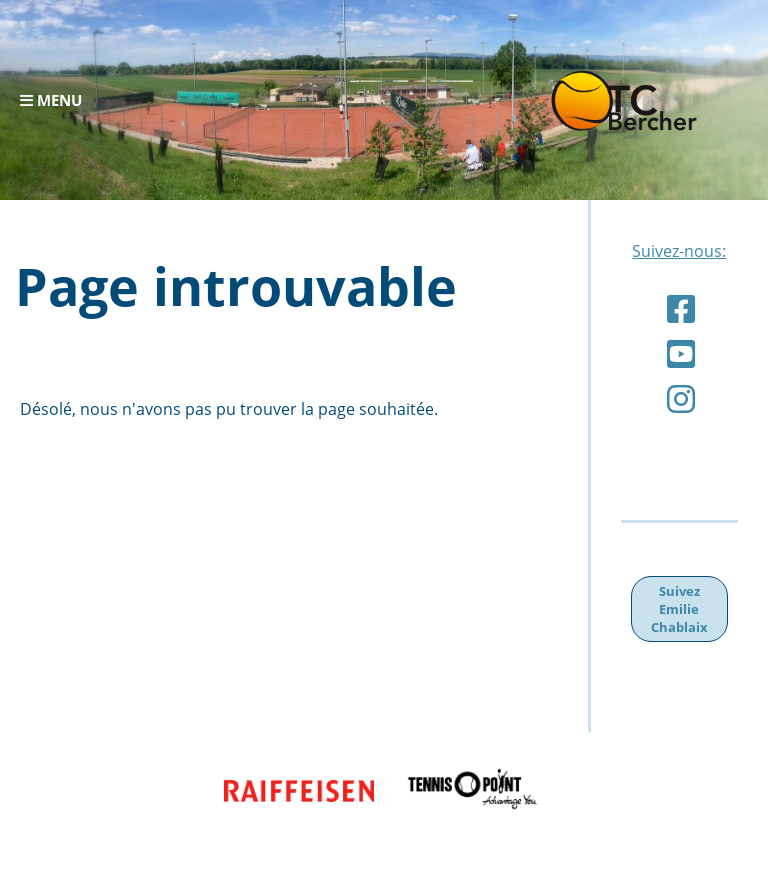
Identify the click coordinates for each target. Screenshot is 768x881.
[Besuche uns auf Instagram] (681, 398)
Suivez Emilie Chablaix (679, 609)
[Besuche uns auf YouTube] (681, 353)
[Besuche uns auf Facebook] (681, 308)
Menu (51, 100)
